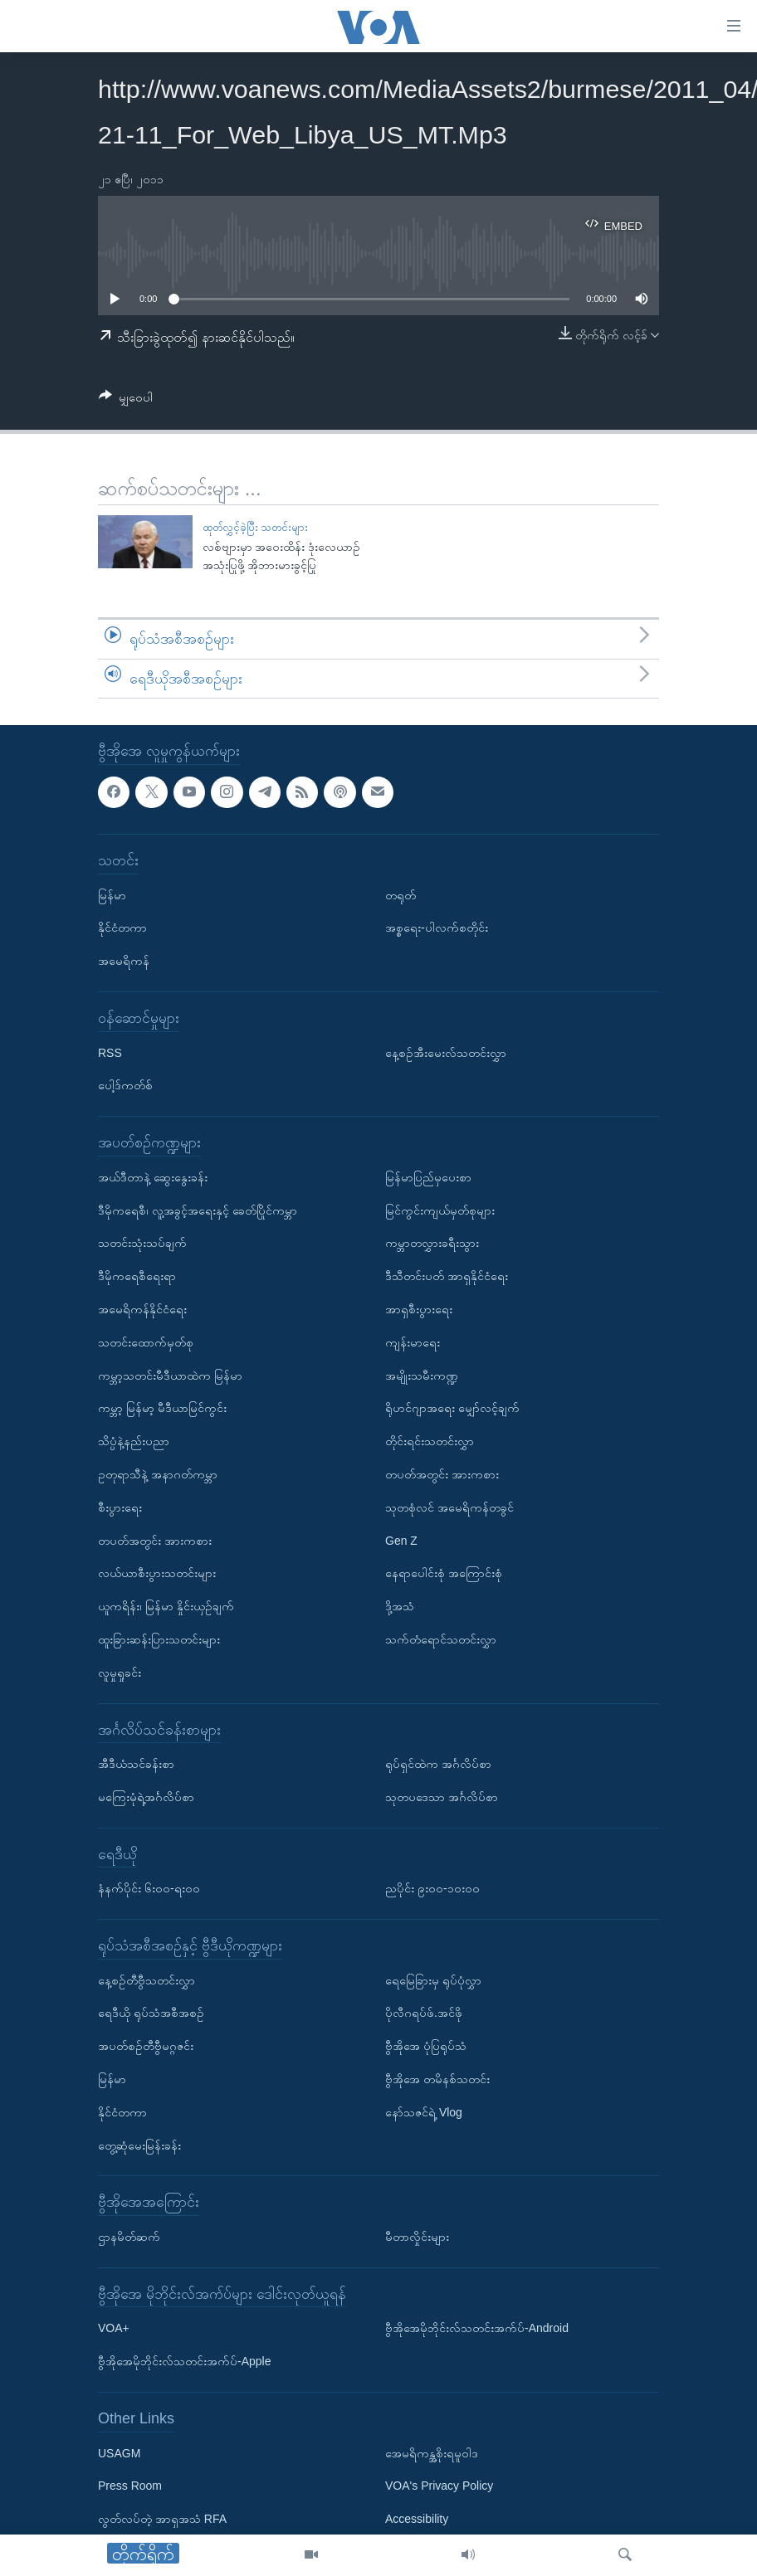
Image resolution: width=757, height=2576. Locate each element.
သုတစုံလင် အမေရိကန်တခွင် (449, 1507)
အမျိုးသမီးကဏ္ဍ (421, 1375)
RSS (110, 1052)
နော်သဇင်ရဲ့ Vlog (423, 2112)
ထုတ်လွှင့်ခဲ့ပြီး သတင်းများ (256, 527)
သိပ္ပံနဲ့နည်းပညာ (133, 1441)
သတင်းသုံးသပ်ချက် (142, 1243)
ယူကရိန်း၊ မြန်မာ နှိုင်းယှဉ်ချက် (166, 1606)
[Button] (126, 400)
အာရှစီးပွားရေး (418, 1309)
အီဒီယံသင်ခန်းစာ (136, 1763)
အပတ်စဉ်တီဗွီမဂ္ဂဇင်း (145, 2046)
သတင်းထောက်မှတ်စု (145, 1342)
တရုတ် (400, 895)
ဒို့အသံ (399, 1606)
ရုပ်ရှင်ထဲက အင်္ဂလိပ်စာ (438, 1763)
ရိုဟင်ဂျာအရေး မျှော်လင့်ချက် (452, 1408)
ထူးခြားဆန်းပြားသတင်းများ (159, 1639)
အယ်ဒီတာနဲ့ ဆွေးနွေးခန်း (153, 1177)
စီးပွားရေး (120, 1507)
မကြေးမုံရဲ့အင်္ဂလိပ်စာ (146, 1797)
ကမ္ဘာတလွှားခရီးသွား (432, 1243)
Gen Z (401, 1540)
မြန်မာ (112, 895)
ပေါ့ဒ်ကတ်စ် (125, 1086)
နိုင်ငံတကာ (122, 928)
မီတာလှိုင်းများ (417, 2236)
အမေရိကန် (123, 961)
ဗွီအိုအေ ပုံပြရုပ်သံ (425, 2046)
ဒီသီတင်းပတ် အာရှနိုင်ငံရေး (446, 1276)
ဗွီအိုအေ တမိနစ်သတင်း (437, 2079)
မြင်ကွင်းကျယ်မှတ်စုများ (440, 1210)
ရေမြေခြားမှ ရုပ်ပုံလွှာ (433, 1980)
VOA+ (113, 2328)
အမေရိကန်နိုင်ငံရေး (142, 1309)
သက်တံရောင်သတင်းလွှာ (440, 1639)
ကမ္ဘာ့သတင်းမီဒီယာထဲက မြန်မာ (170, 1375)
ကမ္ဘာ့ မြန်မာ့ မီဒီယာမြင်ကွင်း (162, 1408)
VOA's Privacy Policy (439, 2486)
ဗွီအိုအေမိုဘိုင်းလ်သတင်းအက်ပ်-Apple (184, 2362)
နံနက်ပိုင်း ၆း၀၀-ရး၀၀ (149, 1889)
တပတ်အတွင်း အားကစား (155, 1540)
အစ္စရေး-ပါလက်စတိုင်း (436, 928)
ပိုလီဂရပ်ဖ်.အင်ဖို (423, 2013)
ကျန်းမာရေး (412, 1342)
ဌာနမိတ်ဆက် (129, 2236)
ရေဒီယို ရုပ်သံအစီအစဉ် (151, 2013)
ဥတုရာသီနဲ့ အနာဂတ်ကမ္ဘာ (157, 1474)
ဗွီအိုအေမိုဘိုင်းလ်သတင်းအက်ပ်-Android (477, 2328)
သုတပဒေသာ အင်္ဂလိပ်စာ (441, 1797)
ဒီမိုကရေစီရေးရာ (137, 1276)
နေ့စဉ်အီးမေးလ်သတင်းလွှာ (445, 1052)
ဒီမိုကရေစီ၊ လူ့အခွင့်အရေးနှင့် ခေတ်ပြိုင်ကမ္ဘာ (197, 1210)
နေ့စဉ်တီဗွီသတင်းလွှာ (146, 1980)
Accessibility (416, 2519)
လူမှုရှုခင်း (119, 1672)
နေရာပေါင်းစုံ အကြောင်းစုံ (443, 1573)
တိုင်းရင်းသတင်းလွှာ (429, 1441)
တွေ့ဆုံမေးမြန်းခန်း (139, 2145)
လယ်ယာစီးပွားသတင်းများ (157, 1573)
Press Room (130, 2486)
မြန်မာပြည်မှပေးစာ (428, 1177)
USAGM (119, 2453)
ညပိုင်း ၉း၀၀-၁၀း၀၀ (432, 1889)
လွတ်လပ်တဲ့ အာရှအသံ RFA (162, 2519)
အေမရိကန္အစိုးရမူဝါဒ (431, 2453)
